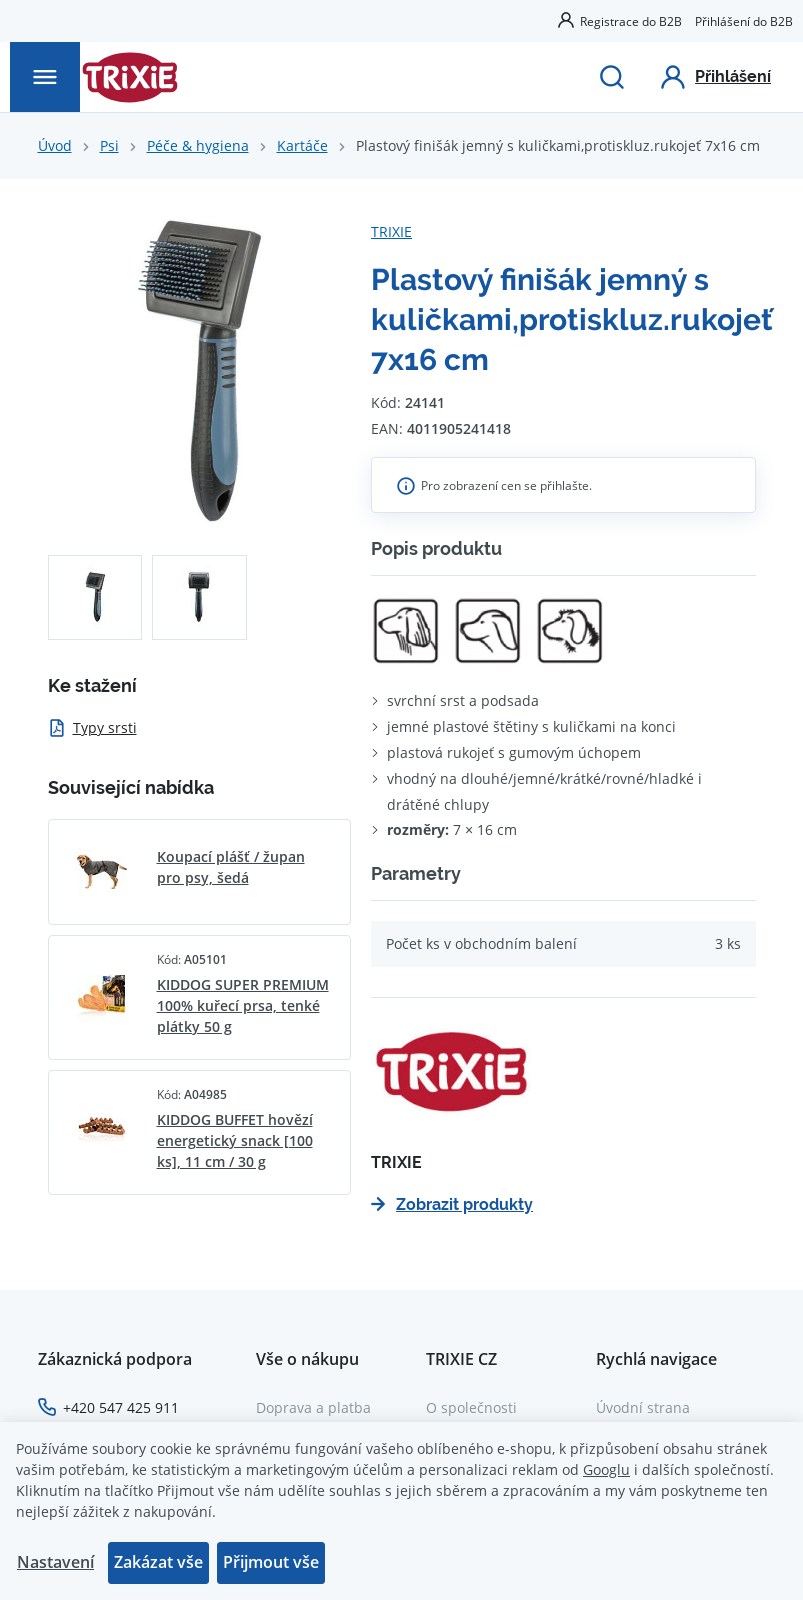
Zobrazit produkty (452, 1204)
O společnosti (471, 1407)
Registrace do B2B (631, 21)
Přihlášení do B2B (744, 21)
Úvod (55, 145)
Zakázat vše (158, 1562)
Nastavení (55, 1562)
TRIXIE (391, 231)
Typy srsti (92, 727)
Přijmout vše (271, 1562)
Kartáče (302, 145)
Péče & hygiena (198, 145)
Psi (109, 145)
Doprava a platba (313, 1407)
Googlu (606, 1469)
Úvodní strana (643, 1407)
